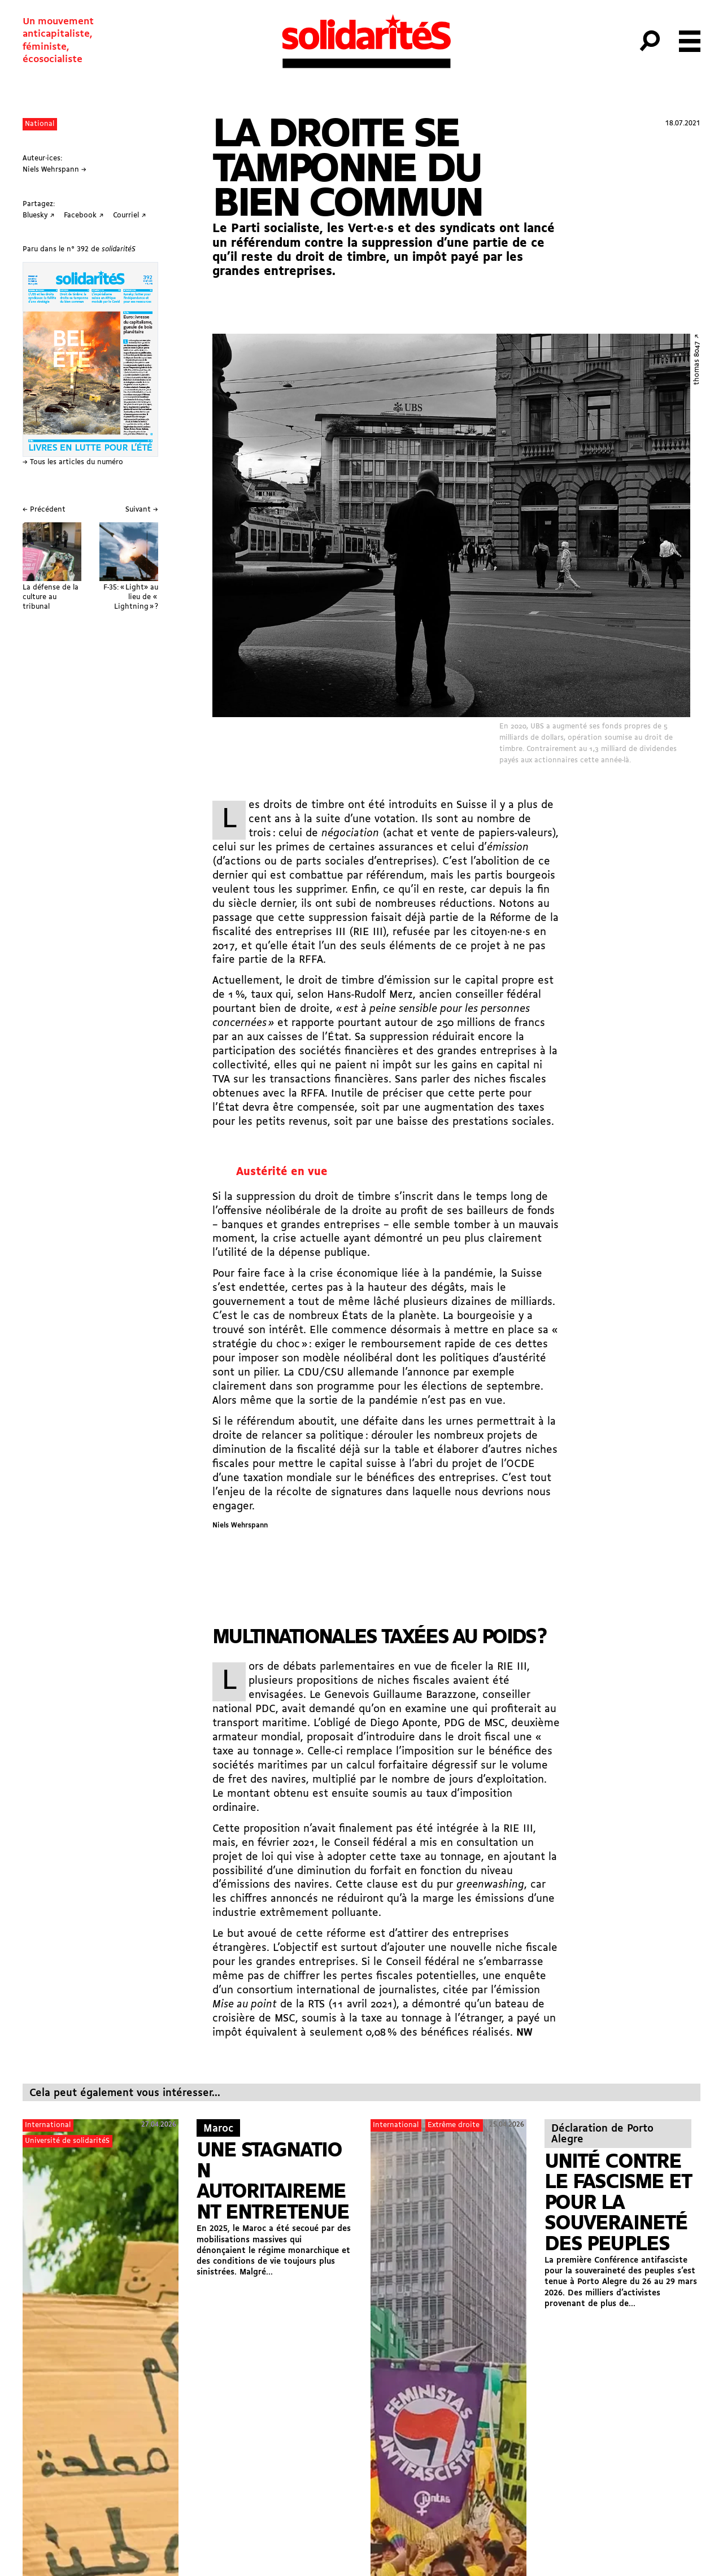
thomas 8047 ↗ (696, 359)
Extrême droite (454, 2125)
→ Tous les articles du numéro (73, 462)
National (39, 124)
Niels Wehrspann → (54, 169)
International (48, 2125)
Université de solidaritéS (67, 2141)
